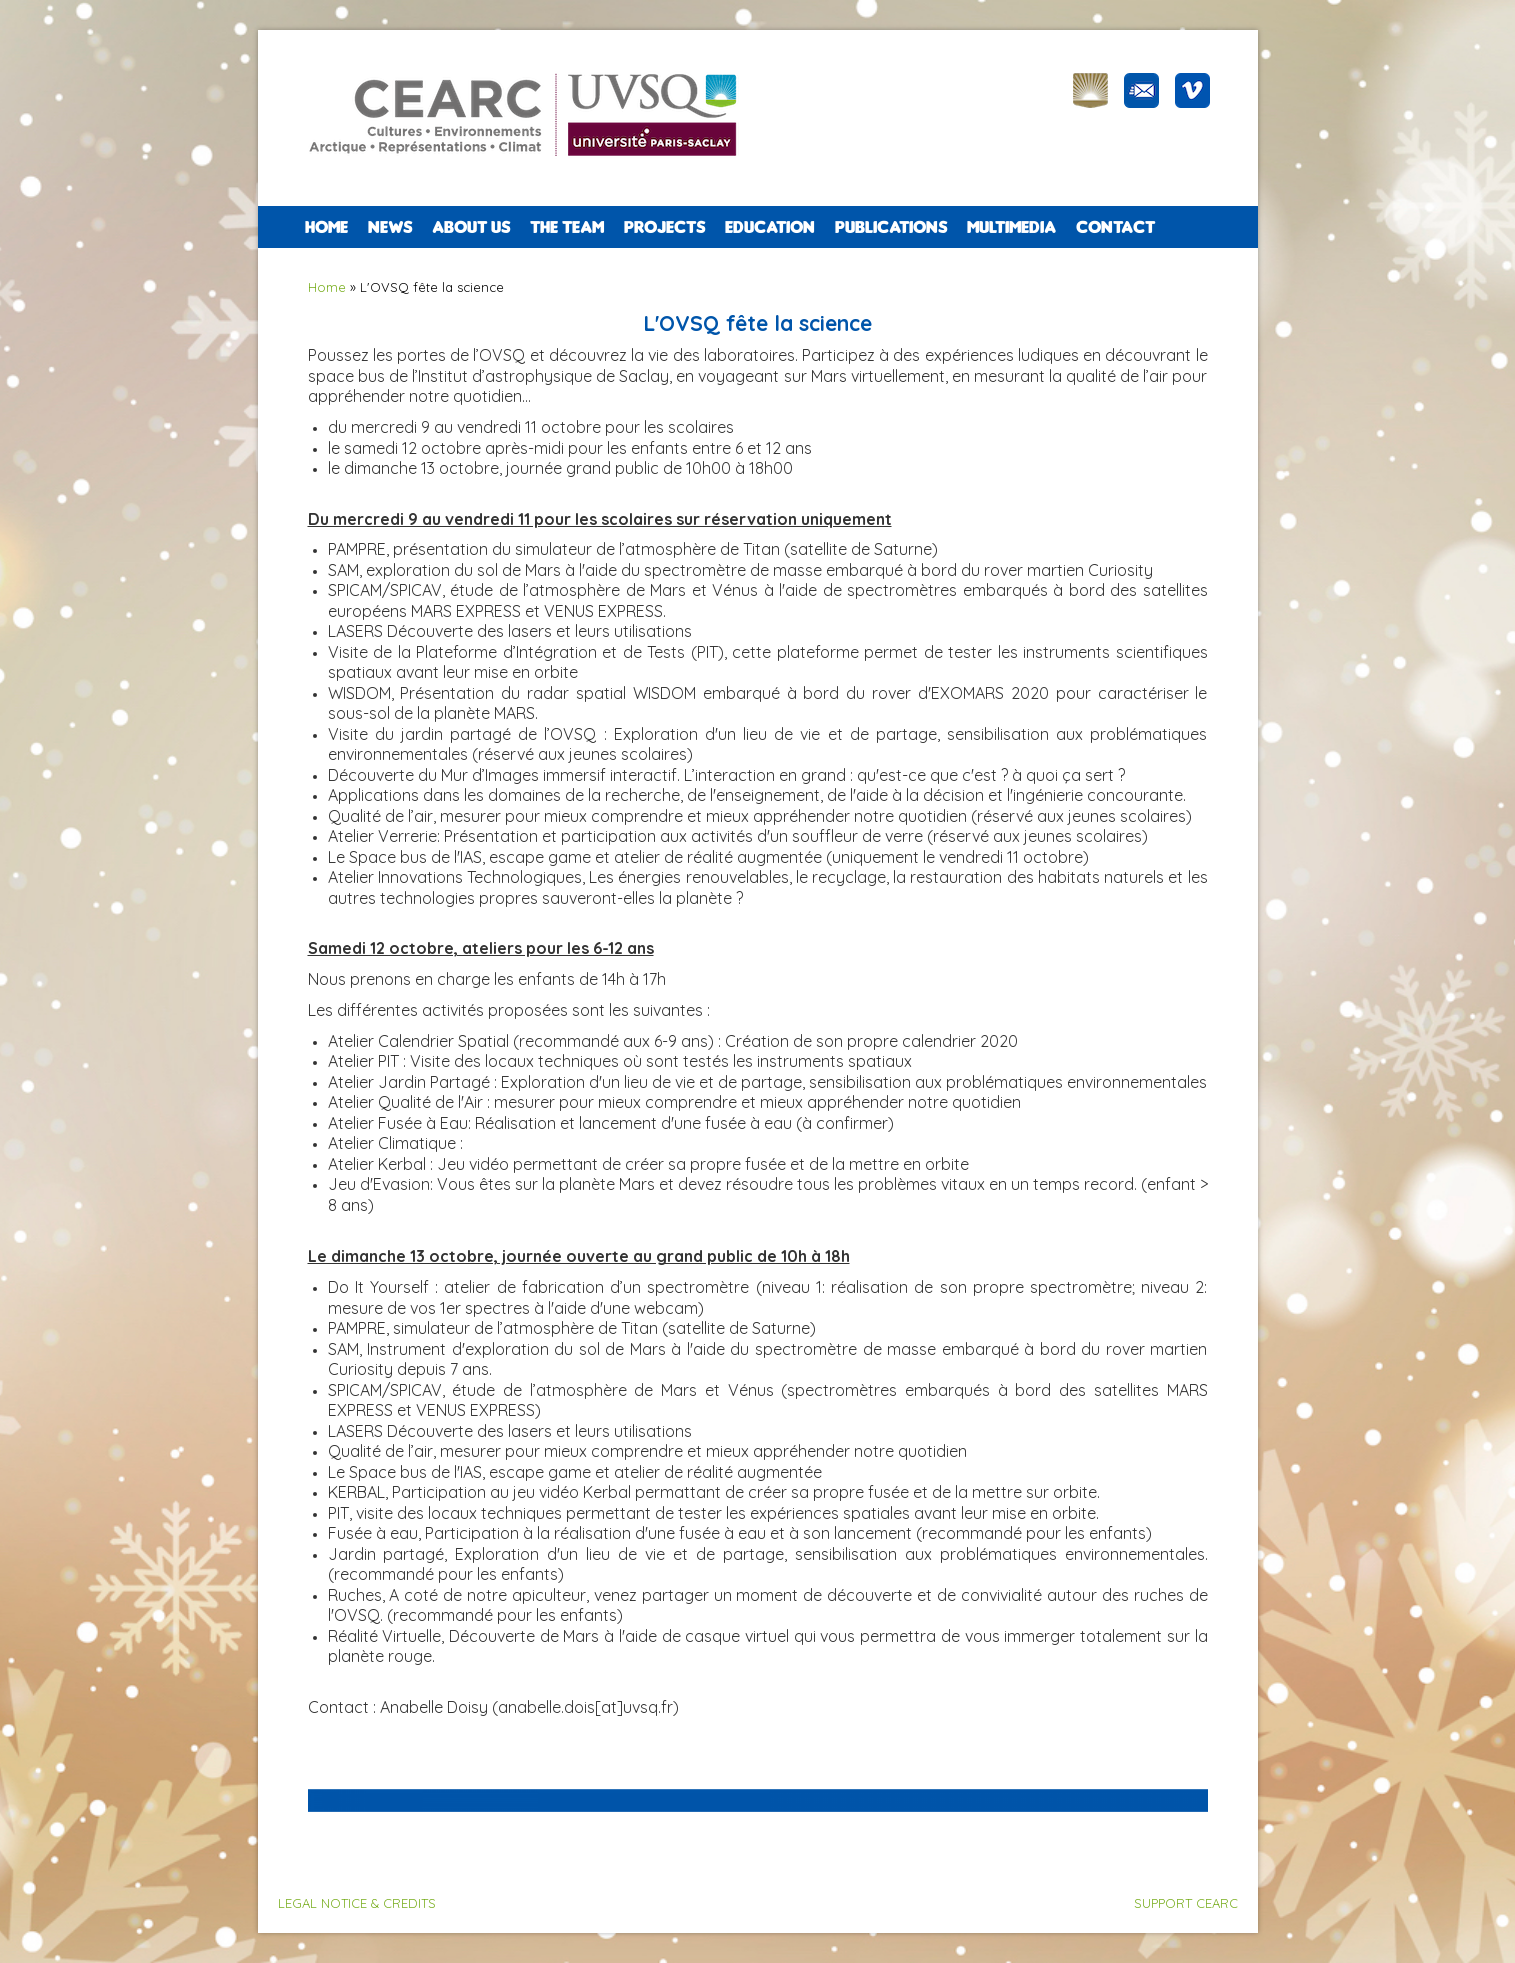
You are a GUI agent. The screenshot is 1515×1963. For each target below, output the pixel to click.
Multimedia (1011, 227)
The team (567, 227)
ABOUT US (471, 227)
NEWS (390, 227)
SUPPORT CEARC (1186, 1903)
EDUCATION (770, 227)
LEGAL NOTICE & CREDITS (357, 1903)
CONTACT (1115, 227)
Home (326, 227)
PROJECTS (664, 227)
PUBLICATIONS (891, 227)
